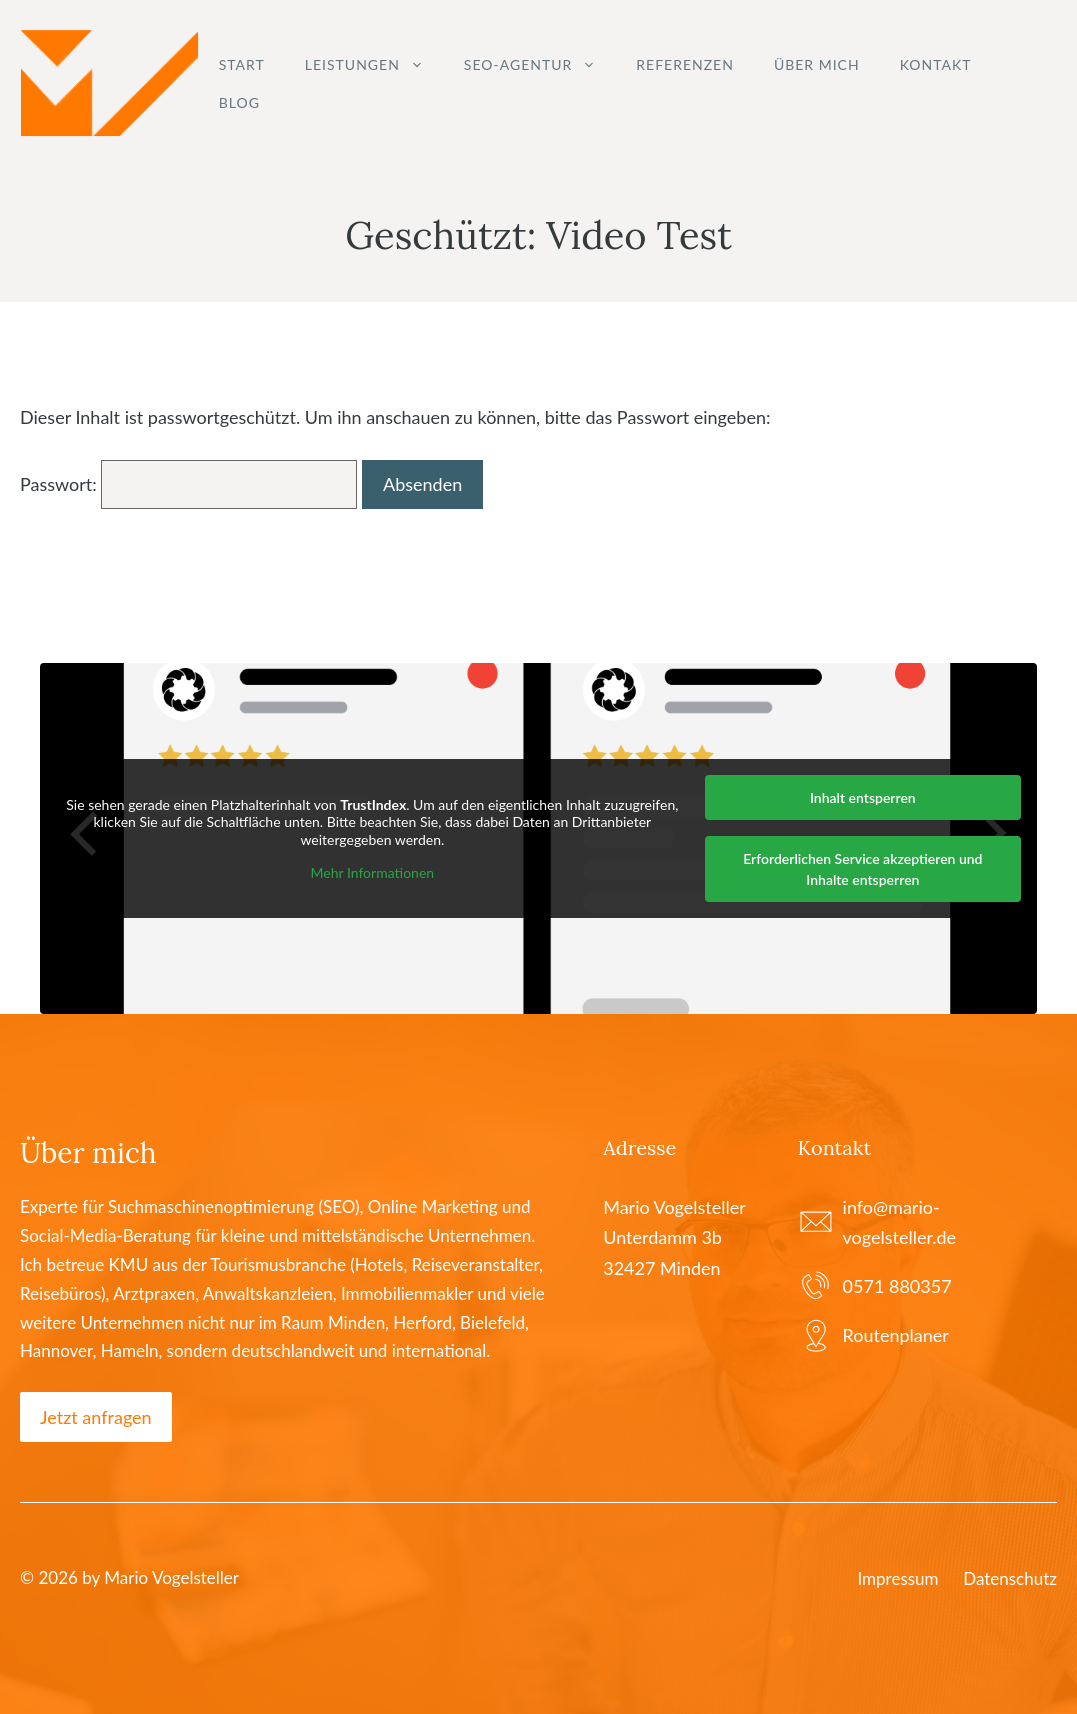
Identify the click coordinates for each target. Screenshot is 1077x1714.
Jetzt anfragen (96, 1417)
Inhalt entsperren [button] (863, 797)
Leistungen (374, 65)
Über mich (817, 64)
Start (242, 64)
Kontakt (936, 64)
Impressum (897, 1578)
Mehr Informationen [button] (373, 872)
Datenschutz (1010, 1578)
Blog (239, 102)
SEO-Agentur (540, 65)
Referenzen (685, 64)
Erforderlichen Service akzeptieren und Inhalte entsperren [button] (862, 869)
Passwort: (188, 484)
